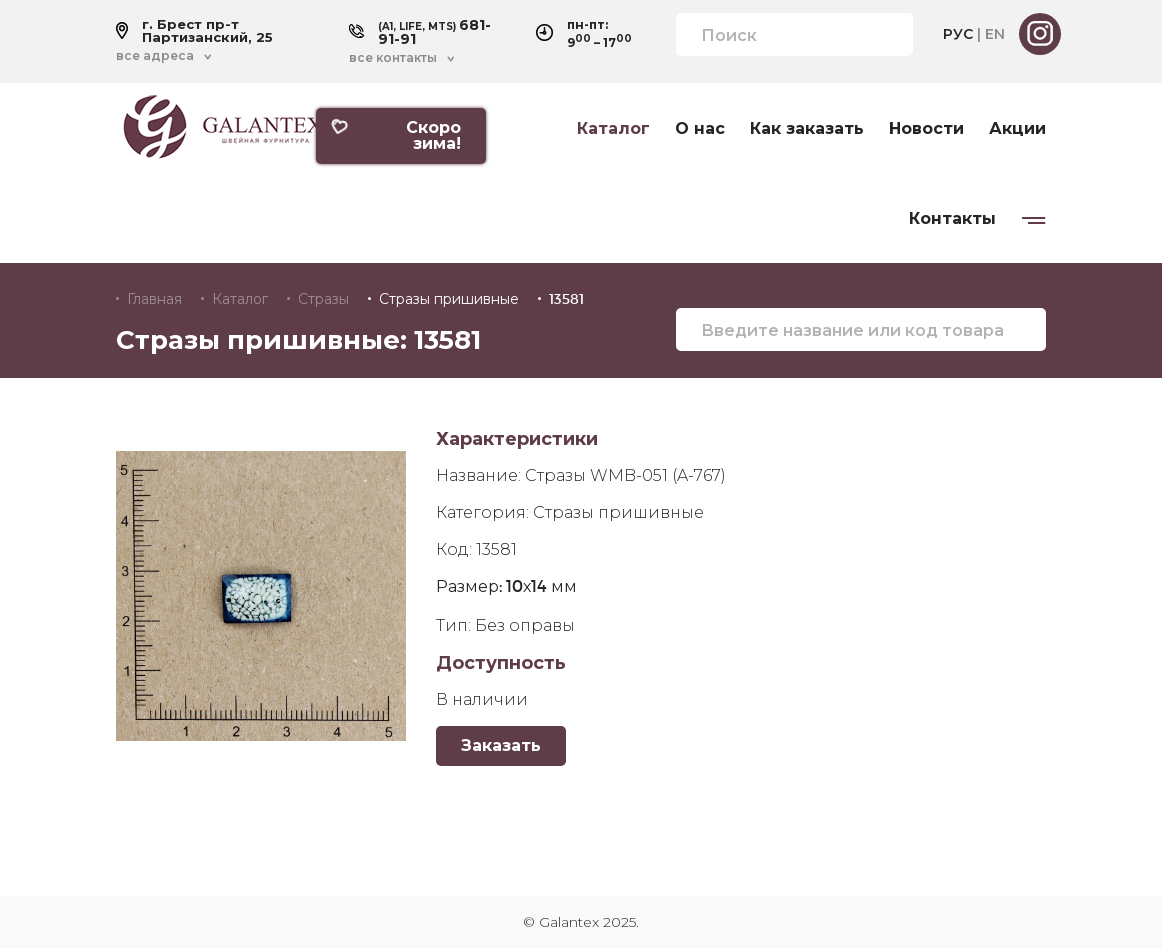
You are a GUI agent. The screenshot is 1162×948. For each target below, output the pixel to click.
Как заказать (807, 129)
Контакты (952, 219)
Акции (1017, 129)
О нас (700, 129)
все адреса (155, 56)
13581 (566, 299)
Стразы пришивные (449, 299)
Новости (926, 129)
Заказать (501, 745)
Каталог (613, 129)
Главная (154, 299)
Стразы (323, 299)
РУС (958, 34)
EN (995, 34)
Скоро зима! (395, 135)
